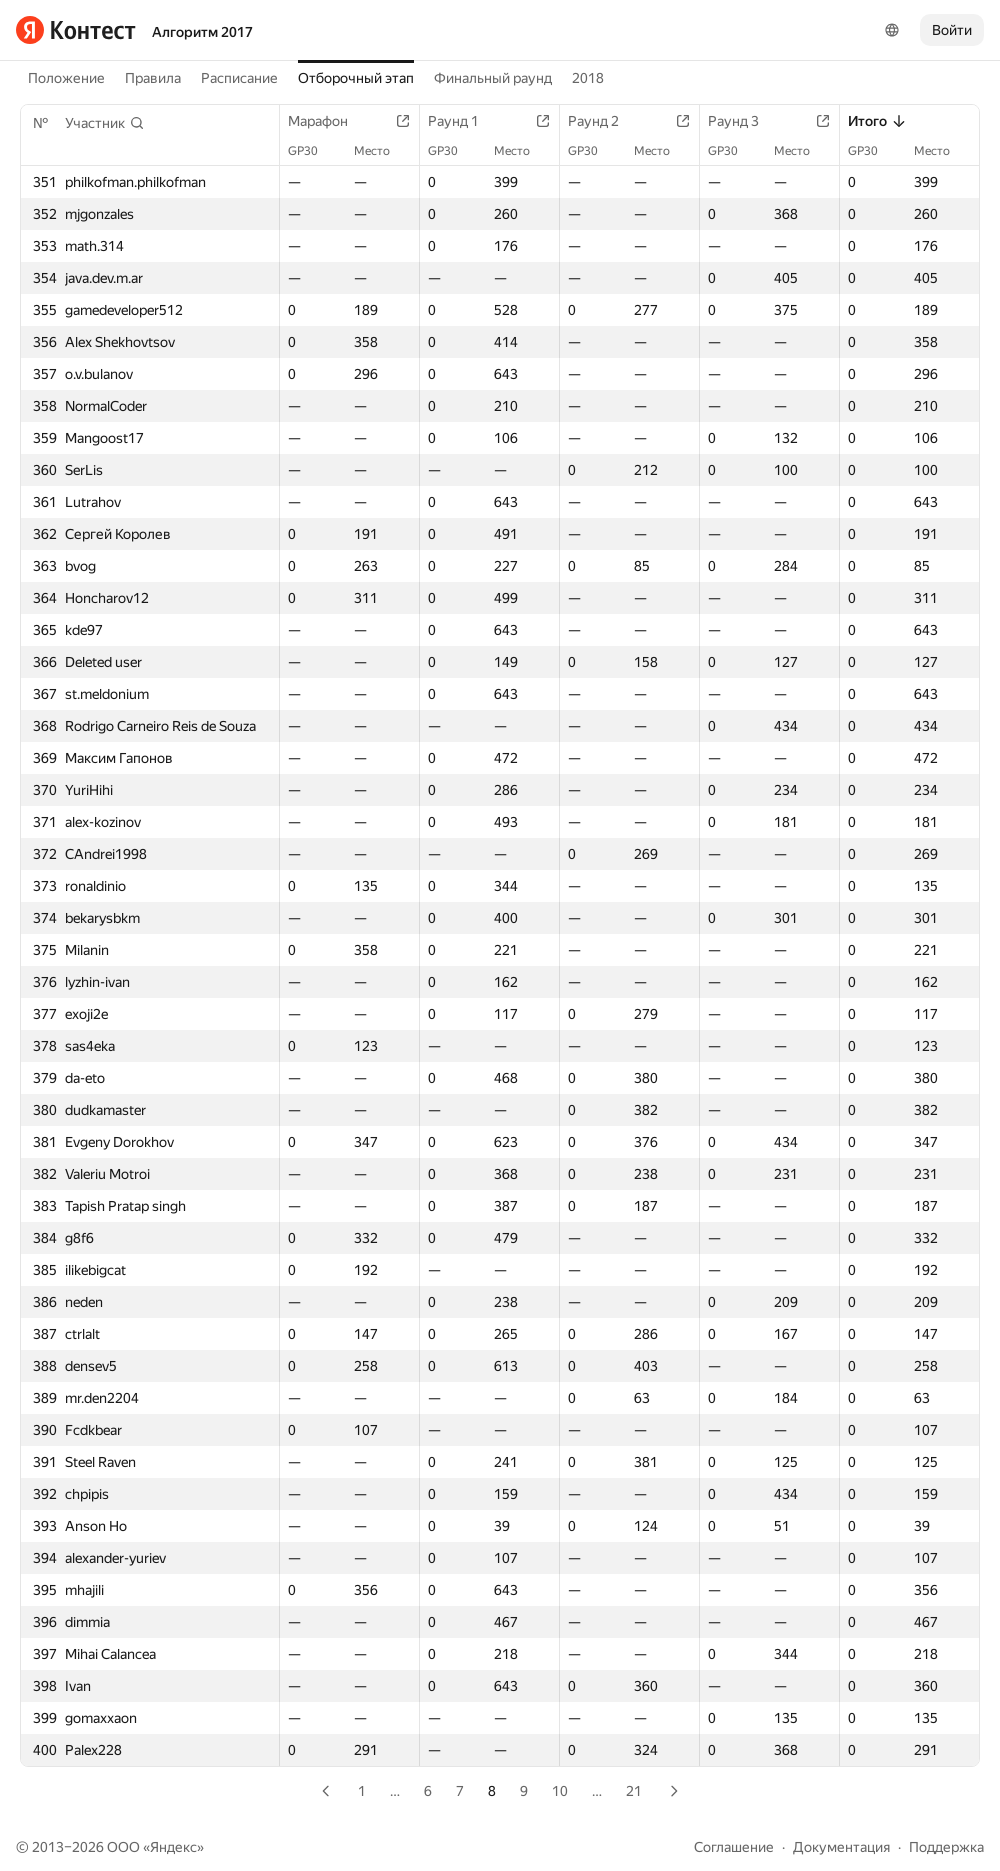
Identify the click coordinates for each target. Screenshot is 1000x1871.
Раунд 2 (603, 121)
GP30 (313, 151)
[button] (105, 123)
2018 (588, 78)
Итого (877, 121)
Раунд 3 (743, 121)
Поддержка (946, 1847)
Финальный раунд (493, 78)
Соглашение (734, 1847)
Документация (841, 1847)
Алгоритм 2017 (202, 32)
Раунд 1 (463, 121)
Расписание (239, 78)
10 (560, 1791)
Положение (66, 78)
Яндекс (173, 1847)
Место (382, 151)
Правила (153, 78)
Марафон (328, 121)
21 (634, 1791)
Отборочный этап (356, 78)
